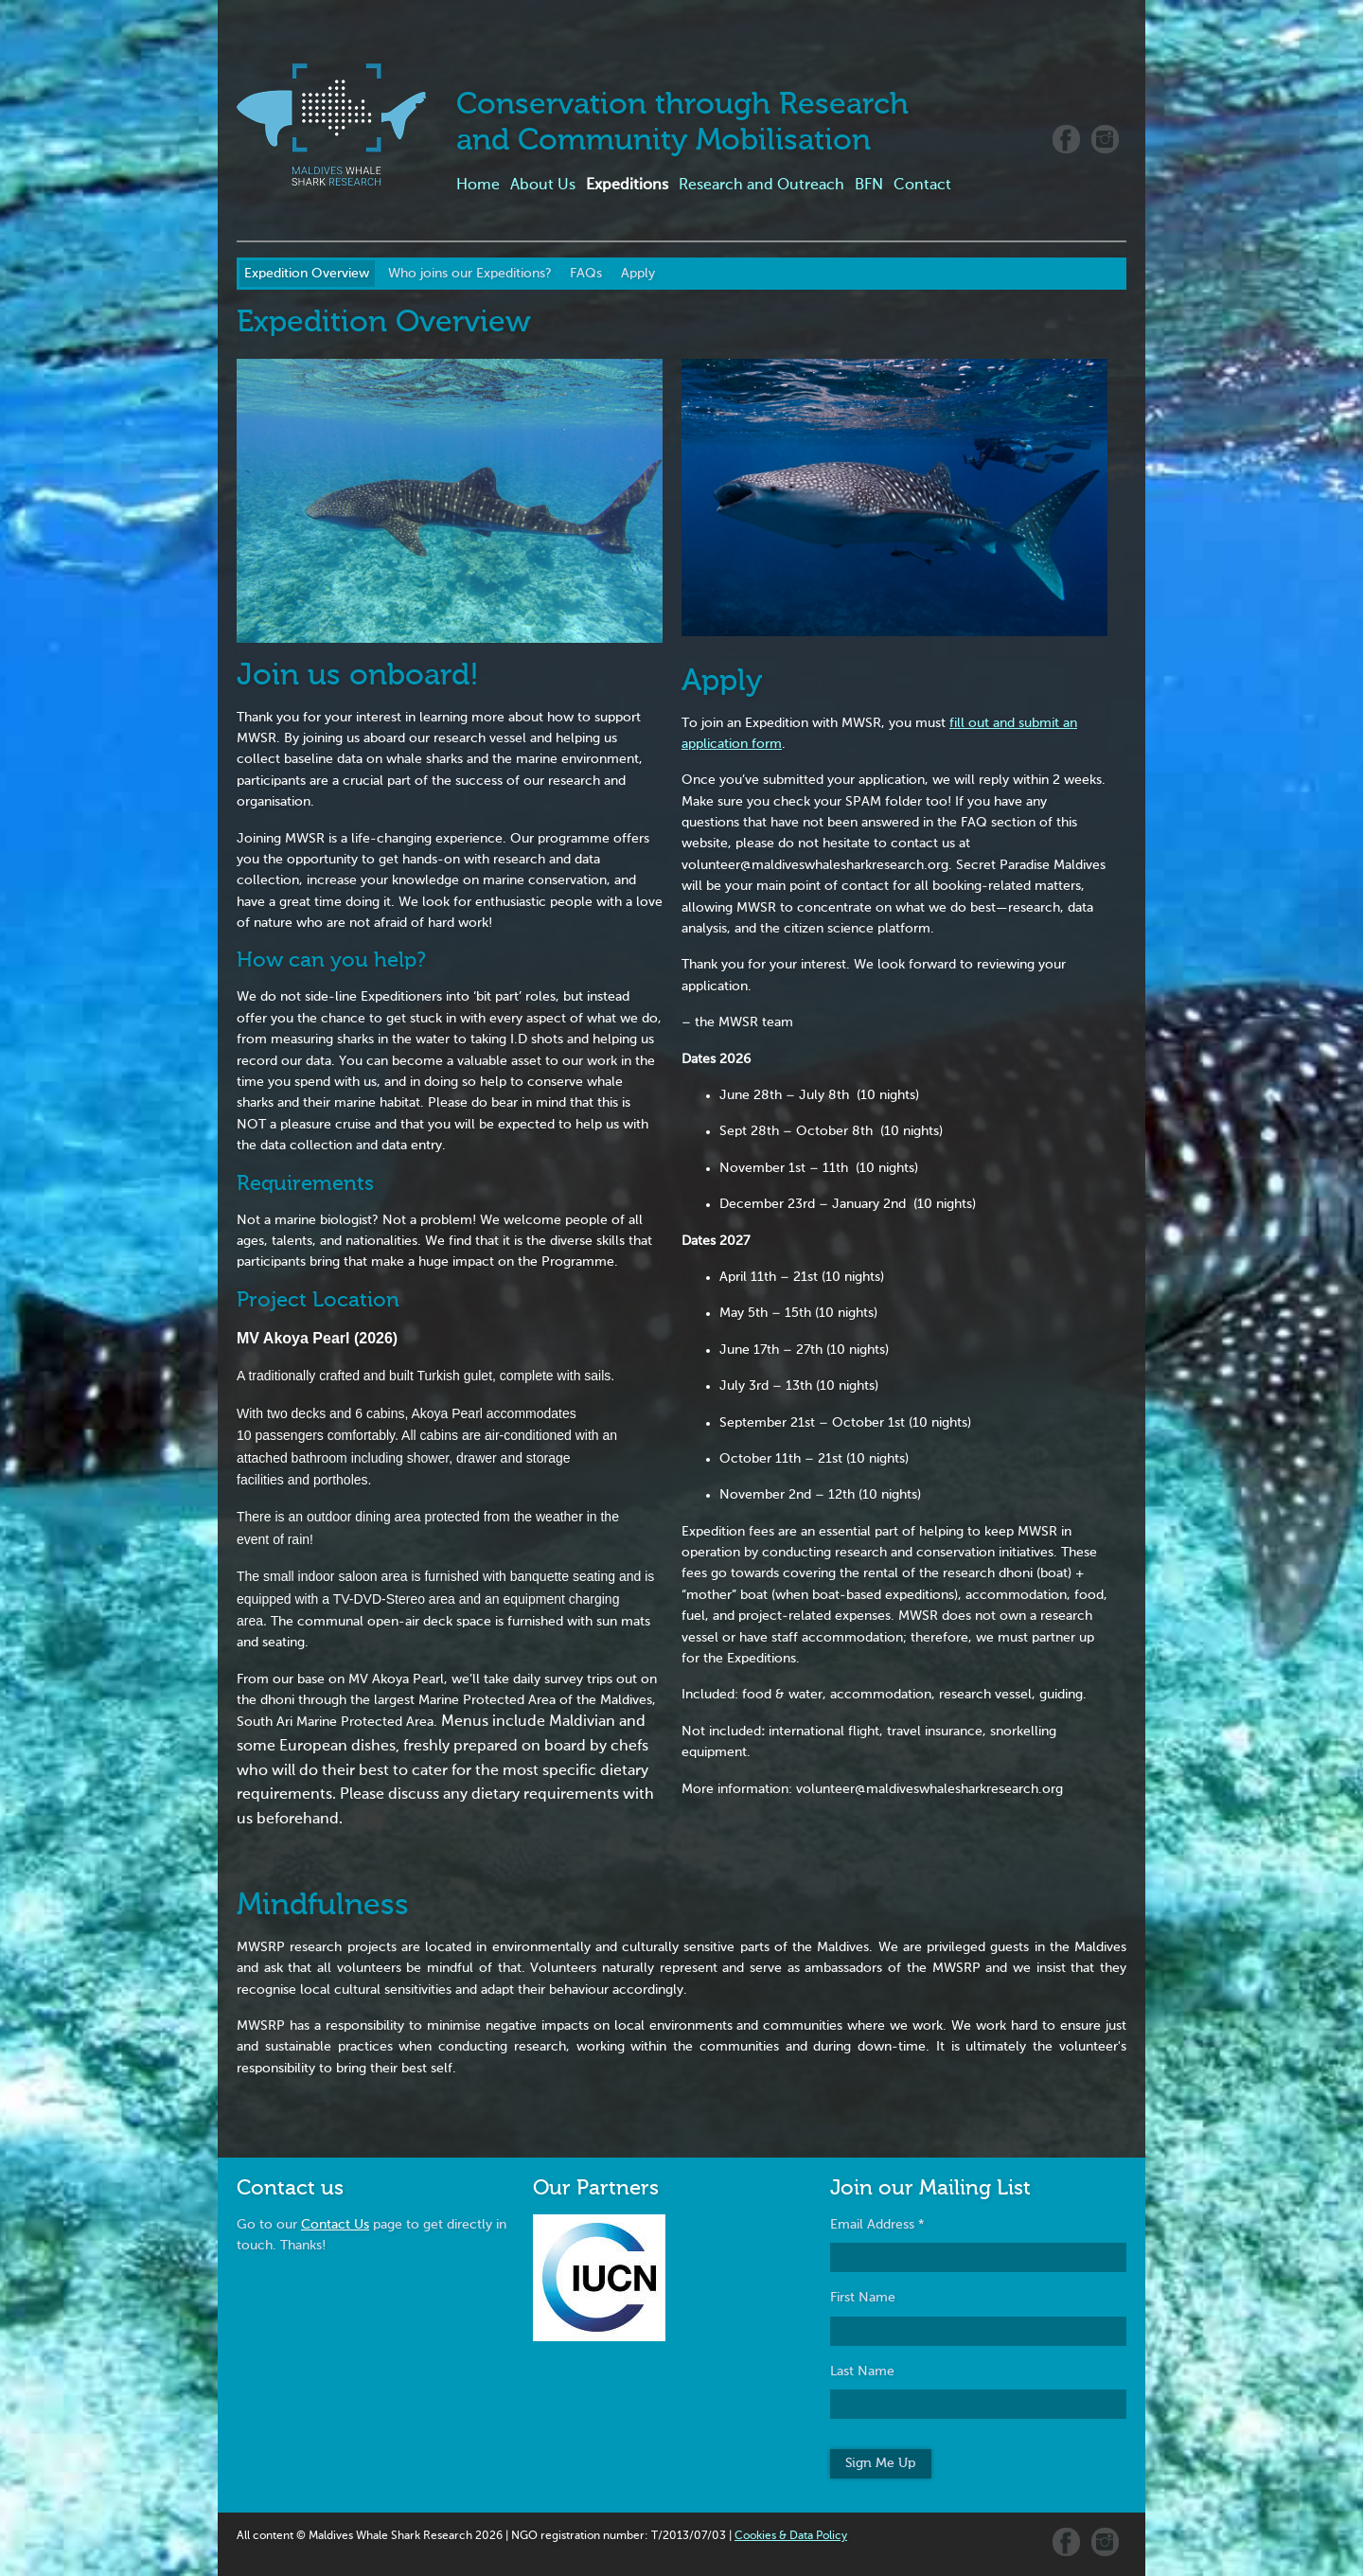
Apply (638, 273)
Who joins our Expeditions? (470, 273)
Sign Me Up (880, 2463)
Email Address (877, 2224)
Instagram (1105, 139)
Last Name (862, 2371)
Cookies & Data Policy (791, 2536)
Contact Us (335, 2224)
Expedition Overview (306, 273)
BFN (869, 185)
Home (478, 185)
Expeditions (627, 185)
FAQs (586, 273)
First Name (862, 2297)
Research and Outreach (761, 185)
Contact (922, 185)
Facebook (1066, 139)
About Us (542, 185)
